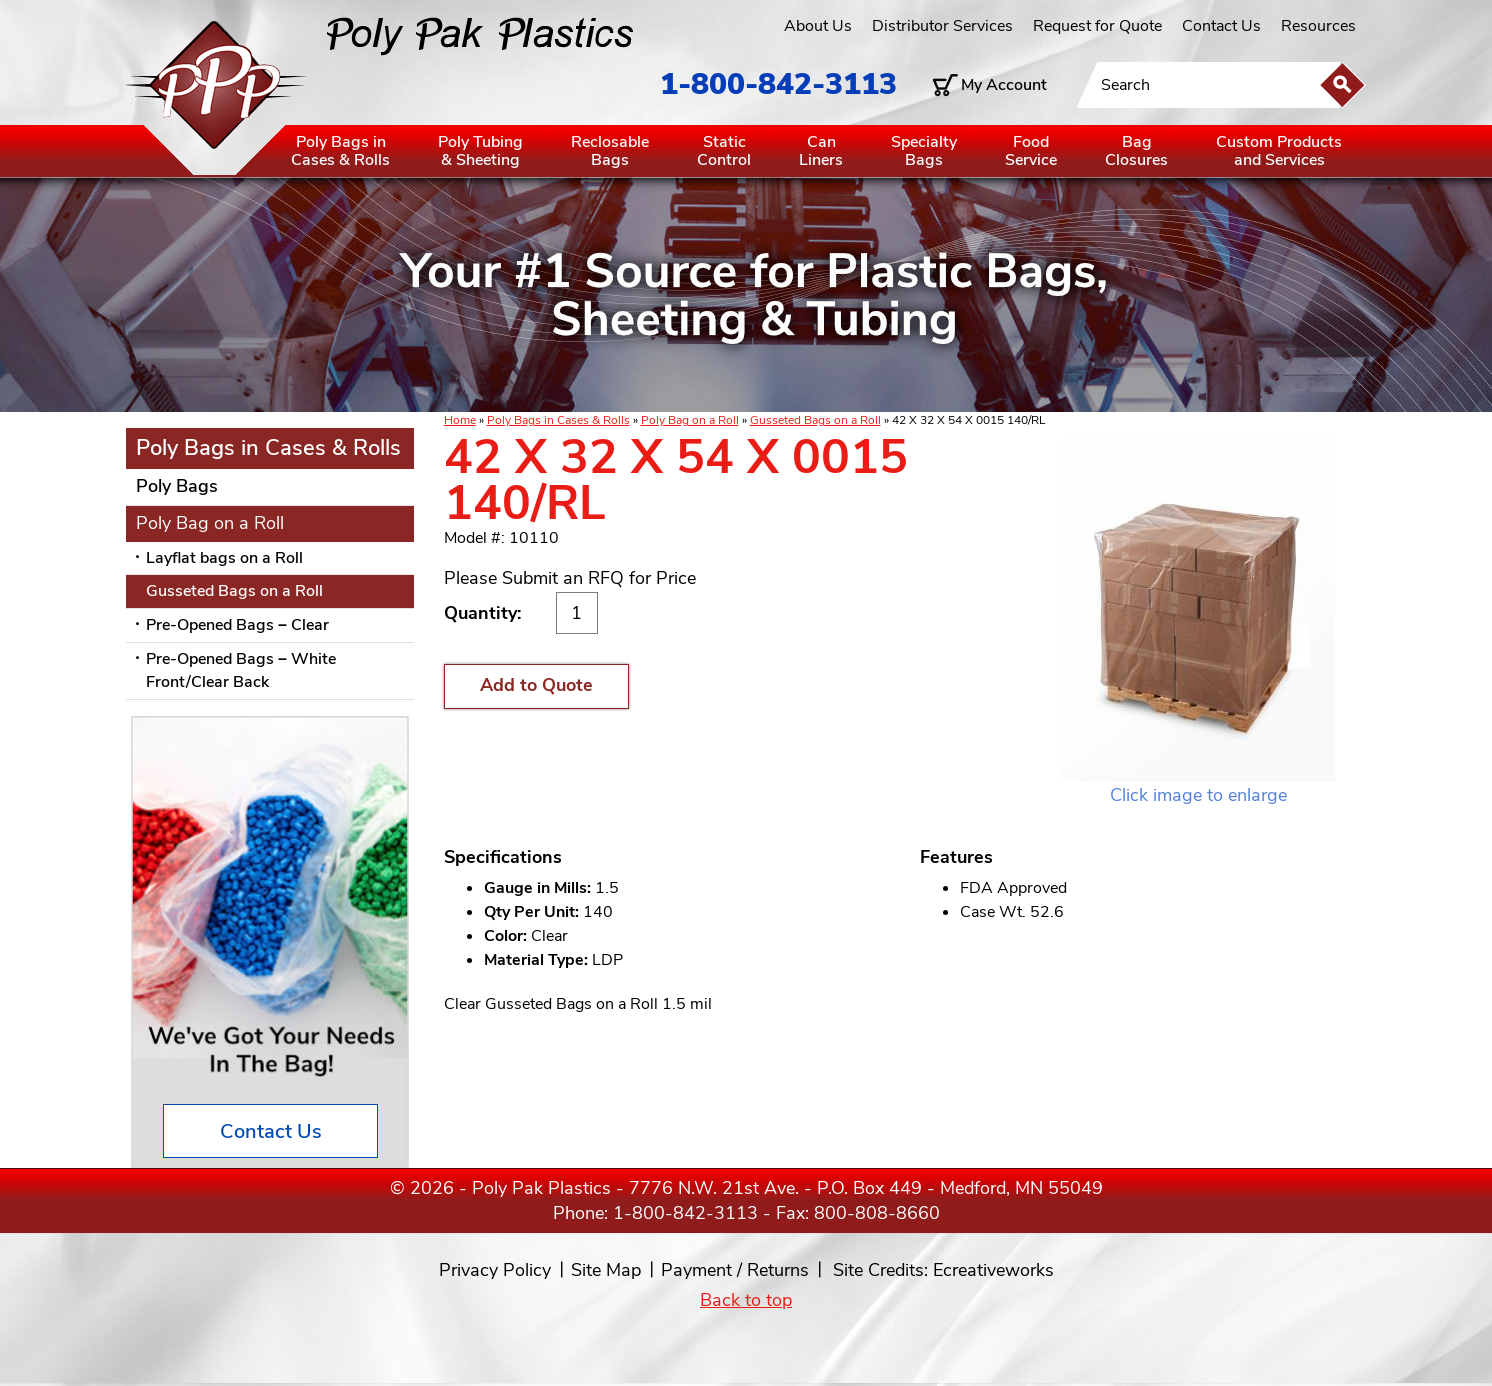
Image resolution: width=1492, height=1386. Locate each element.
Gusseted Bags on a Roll (815, 420)
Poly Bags (177, 486)
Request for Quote (1097, 26)
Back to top (746, 1300)
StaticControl (724, 151)
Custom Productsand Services (1279, 151)
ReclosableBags (610, 151)
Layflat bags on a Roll (224, 558)
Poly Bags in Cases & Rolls (558, 420)
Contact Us (1221, 26)
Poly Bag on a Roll (690, 420)
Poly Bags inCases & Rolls (340, 151)
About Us (818, 26)
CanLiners (821, 151)
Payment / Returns (735, 1270)
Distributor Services (942, 26)
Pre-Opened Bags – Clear (237, 625)
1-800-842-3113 (778, 84)
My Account (1004, 85)
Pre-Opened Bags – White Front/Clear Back (241, 670)
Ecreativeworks (993, 1270)
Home (460, 420)
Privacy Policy (495, 1270)
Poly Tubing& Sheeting (480, 151)
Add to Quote (536, 685)
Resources (1318, 26)
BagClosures (1136, 151)
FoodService (1031, 151)
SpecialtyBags (924, 151)
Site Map (606, 1270)
